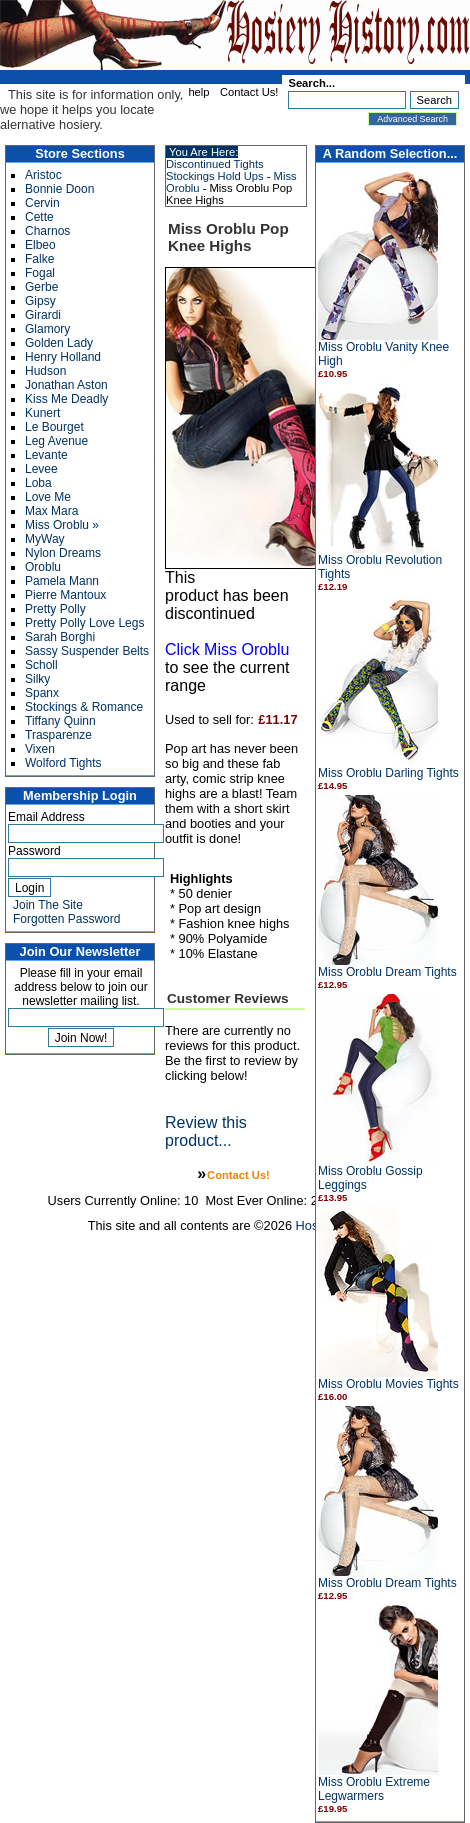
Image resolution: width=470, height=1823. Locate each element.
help (198, 92)
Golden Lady (59, 343)
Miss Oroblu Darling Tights (388, 773)
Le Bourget (54, 427)
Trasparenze (58, 735)
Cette (39, 217)
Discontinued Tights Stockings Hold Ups (215, 170)
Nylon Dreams (63, 553)
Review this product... (206, 1131)
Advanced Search (412, 119)
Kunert (42, 413)
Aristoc (43, 175)
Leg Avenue (56, 441)
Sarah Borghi (60, 637)
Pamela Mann (62, 581)
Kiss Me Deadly (66, 399)
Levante (46, 455)
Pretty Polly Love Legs (84, 623)
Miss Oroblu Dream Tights (387, 972)
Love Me (48, 497)
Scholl (41, 665)
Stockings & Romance (84, 707)
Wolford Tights (63, 763)
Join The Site (48, 905)
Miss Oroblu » (62, 525)
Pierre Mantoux (65, 595)
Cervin (42, 203)
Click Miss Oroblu (227, 649)
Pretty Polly (55, 609)
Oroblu (43, 567)
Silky (37, 679)
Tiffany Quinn (60, 721)
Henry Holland (63, 357)
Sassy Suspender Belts (87, 651)
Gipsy (40, 301)
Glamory (47, 329)
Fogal (40, 273)
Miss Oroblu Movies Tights (388, 1384)
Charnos (47, 231)
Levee (41, 469)
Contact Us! (249, 92)
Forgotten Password (66, 919)
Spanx (42, 693)
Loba (38, 483)
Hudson (45, 371)
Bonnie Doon (59, 189)
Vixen (40, 749)
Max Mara (51, 511)
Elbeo (40, 245)
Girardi (43, 315)
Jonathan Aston (66, 385)
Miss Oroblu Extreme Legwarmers (374, 1789)
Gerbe (41, 287)
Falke (39, 259)
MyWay (45, 539)
